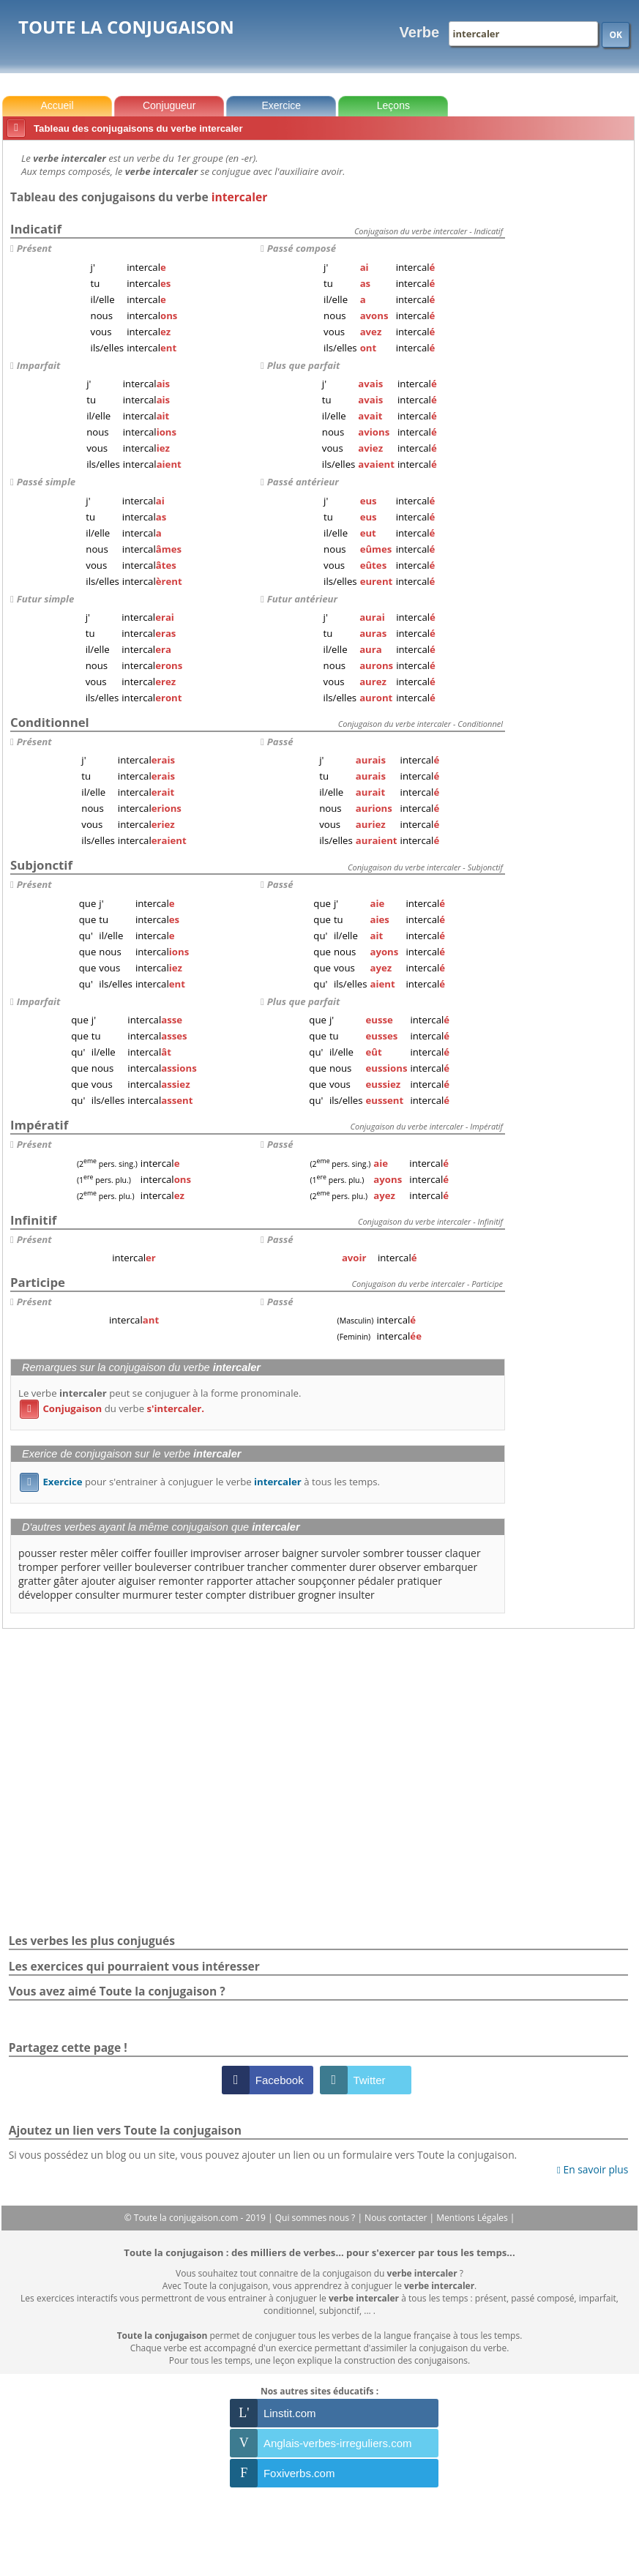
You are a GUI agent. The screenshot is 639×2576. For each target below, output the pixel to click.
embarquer (451, 1567)
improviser (216, 1553)
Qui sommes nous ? (316, 2217)
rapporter (229, 1581)
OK (615, 35)
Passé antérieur (303, 481)
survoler (341, 1553)
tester (189, 1595)
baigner (300, 1553)
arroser (262, 1553)
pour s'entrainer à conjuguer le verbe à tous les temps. (200, 1481)
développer (45, 1595)
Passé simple (46, 481)
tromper (38, 1567)
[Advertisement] (572, 365)
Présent (34, 248)
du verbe (112, 1408)
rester (73, 1553)
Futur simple (46, 598)
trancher (267, 1567)
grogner (317, 1595)
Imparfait (38, 365)
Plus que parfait (303, 365)
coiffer (136, 1553)
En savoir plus (592, 2169)
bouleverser (163, 1567)
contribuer (219, 1567)
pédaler (376, 1581)
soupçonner (326, 1581)
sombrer (383, 1553)
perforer (81, 1567)
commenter (318, 1567)
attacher (275, 1581)
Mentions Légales (472, 2217)
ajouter (98, 1581)
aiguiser (136, 1581)
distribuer (272, 1595)
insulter (356, 1595)
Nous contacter (397, 2217)
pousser (37, 1553)
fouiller (171, 1553)
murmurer (147, 1595)
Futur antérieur (302, 598)
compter (226, 1595)
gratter (34, 1581)
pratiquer (419, 1581)
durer (362, 1567)
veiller (117, 1567)
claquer (463, 1553)
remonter (180, 1581)
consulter (97, 1595)
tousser (424, 1553)
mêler (105, 1553)
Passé (280, 741)
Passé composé (301, 248)
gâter (65, 1581)
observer (399, 1567)
